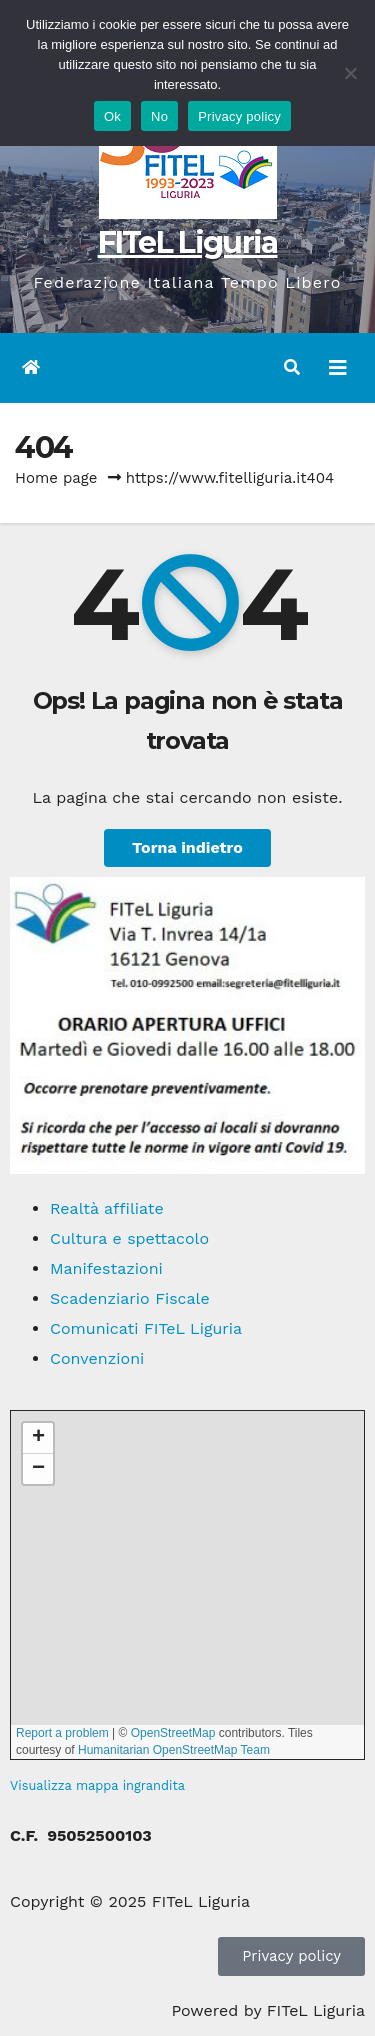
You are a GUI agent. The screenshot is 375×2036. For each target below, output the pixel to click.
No (159, 116)
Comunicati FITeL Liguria (146, 1328)
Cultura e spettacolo (129, 1238)
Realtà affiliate (107, 1208)
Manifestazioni (106, 1268)
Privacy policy (239, 116)
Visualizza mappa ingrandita (97, 1785)
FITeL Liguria (188, 242)
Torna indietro (187, 847)
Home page (56, 478)
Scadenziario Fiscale (130, 1298)
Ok (112, 116)
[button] (292, 367)
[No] (350, 73)
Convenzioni (97, 1358)
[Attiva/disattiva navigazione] (338, 368)
